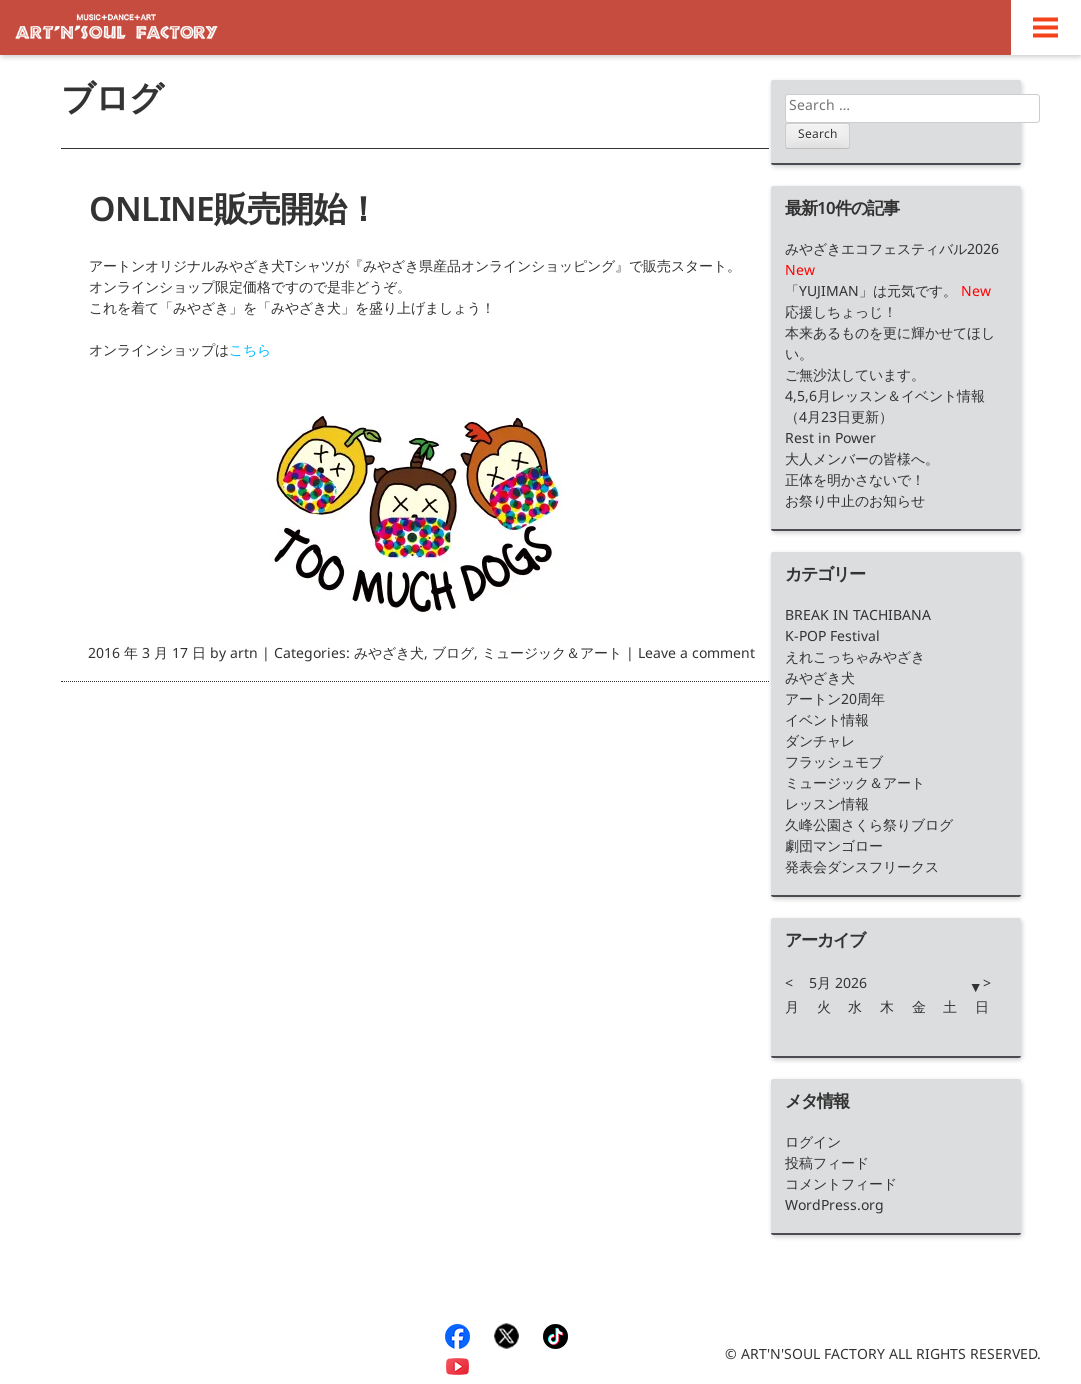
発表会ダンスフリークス (862, 870)
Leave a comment (696, 656)
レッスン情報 (827, 807)
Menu (1046, 27)
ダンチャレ (820, 744)
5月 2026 (838, 987)
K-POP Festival (832, 639)
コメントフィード (841, 1187)
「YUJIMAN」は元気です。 (873, 294)
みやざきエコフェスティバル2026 (892, 252)
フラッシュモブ (834, 765)
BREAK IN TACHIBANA (858, 618)
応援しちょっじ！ (841, 315)
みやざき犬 (389, 656)
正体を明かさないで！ (855, 483)
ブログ (453, 656)
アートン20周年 (835, 702)
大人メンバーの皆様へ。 (862, 462)
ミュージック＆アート (552, 656)
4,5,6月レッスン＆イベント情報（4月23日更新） (885, 410)
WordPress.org (834, 1208)
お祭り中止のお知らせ (855, 504)
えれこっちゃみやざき (855, 660)
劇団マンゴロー (834, 849)
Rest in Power (830, 441)
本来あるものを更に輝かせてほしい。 (890, 347)
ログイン (813, 1145)
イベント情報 (827, 723)
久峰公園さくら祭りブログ (869, 828)
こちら (250, 353)
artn (244, 656)
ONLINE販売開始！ (234, 217)
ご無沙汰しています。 (855, 378)
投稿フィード (827, 1166)
